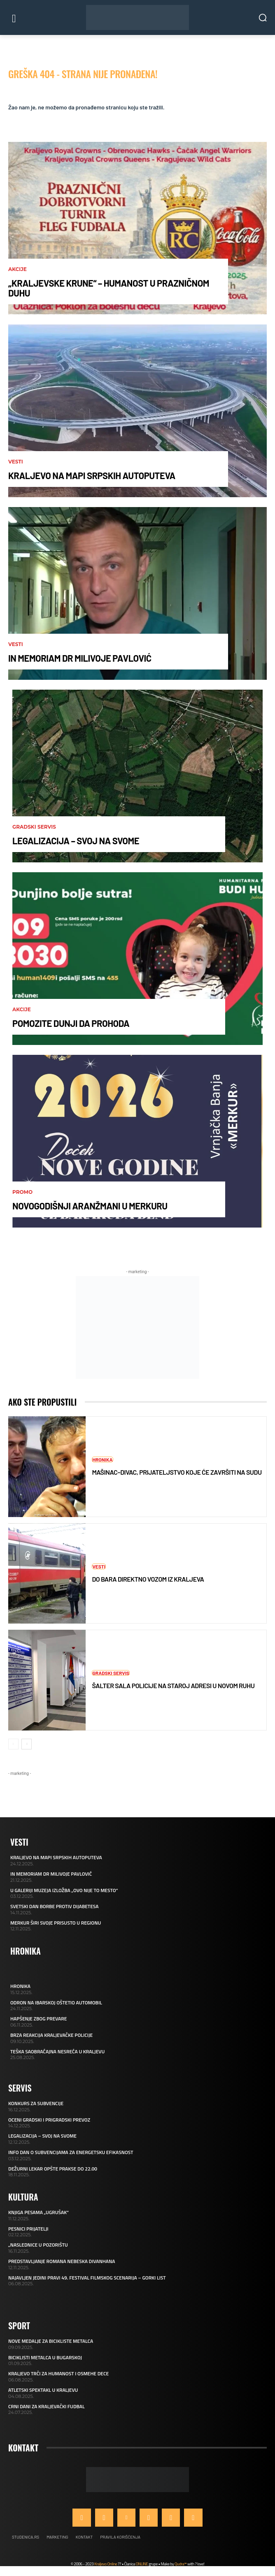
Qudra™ (180, 2564)
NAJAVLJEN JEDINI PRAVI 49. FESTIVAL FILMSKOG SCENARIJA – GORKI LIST (87, 2278)
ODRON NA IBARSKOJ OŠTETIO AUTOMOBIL (56, 2002)
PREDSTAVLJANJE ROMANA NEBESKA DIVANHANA (61, 2261)
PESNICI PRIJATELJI (28, 2229)
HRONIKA (20, 1986)
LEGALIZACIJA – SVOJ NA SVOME (75, 840)
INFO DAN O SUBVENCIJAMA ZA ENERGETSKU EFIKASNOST (70, 2152)
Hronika (102, 1459)
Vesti (15, 461)
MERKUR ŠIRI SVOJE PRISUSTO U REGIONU (55, 1923)
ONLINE (141, 2564)
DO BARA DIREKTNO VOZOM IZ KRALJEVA (148, 1579)
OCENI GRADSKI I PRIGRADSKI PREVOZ (49, 2120)
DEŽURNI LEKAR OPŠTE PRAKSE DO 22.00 (52, 2169)
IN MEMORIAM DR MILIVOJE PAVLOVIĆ (79, 658)
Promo (22, 1192)
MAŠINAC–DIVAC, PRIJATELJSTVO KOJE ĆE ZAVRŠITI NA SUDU (176, 1472)
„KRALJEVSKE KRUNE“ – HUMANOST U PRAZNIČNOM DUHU (108, 288)
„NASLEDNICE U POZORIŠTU (38, 2245)
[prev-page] (13, 1744)
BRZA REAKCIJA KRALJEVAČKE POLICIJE (51, 2035)
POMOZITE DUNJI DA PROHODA (70, 1023)
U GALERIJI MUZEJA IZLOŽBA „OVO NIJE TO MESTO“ (64, 1890)
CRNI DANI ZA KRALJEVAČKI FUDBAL (46, 2406)
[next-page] (26, 1744)
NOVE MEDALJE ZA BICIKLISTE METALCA (50, 2341)
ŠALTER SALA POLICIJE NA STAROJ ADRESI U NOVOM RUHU (173, 1685)
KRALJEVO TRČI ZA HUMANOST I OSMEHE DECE (58, 2373)
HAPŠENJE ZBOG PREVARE (38, 2018)
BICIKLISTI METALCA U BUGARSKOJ (45, 2357)
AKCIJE (17, 269)
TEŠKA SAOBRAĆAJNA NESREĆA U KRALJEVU (57, 2051)
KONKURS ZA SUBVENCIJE (35, 2103)
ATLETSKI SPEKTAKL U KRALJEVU (43, 2390)
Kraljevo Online (105, 2564)
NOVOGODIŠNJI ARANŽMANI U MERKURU (90, 1205)
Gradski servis (34, 827)
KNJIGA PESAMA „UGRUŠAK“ (38, 2212)
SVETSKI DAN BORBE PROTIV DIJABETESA (54, 1906)
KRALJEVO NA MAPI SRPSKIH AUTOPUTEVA (91, 475)
